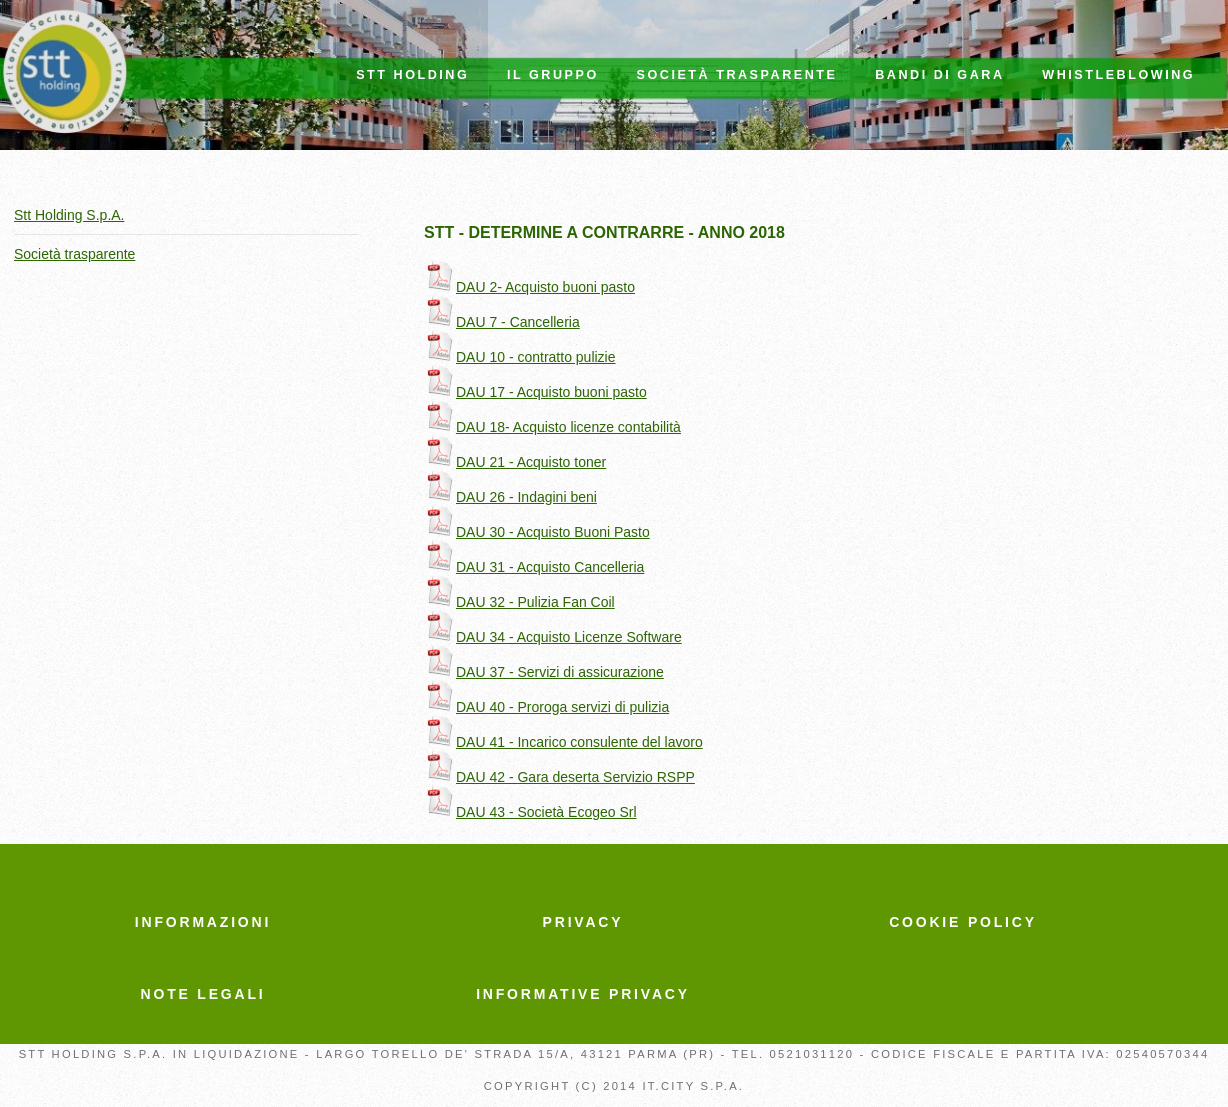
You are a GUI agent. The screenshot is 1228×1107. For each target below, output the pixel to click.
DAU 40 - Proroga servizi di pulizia (546, 707)
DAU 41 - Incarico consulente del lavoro (563, 742)
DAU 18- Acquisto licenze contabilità (552, 427)
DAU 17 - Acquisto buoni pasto (535, 392)
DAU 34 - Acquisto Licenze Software (553, 637)
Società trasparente (737, 75)
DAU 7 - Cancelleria (502, 322)
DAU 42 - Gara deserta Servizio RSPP (559, 777)
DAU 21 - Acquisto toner (515, 462)
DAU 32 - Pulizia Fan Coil (519, 602)
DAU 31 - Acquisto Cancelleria (534, 567)
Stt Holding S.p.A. (69, 215)
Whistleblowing (1118, 75)
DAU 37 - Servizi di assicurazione (544, 672)
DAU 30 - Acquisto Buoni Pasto (537, 532)
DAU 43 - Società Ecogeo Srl (530, 812)
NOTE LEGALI (203, 994)
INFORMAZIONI (203, 922)
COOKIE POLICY (963, 922)
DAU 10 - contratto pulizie (520, 357)
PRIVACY (583, 922)
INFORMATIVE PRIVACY (583, 994)
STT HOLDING (412, 75)
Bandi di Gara (939, 75)
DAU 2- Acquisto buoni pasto (529, 287)
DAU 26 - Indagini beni (510, 497)
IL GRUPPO (553, 75)
